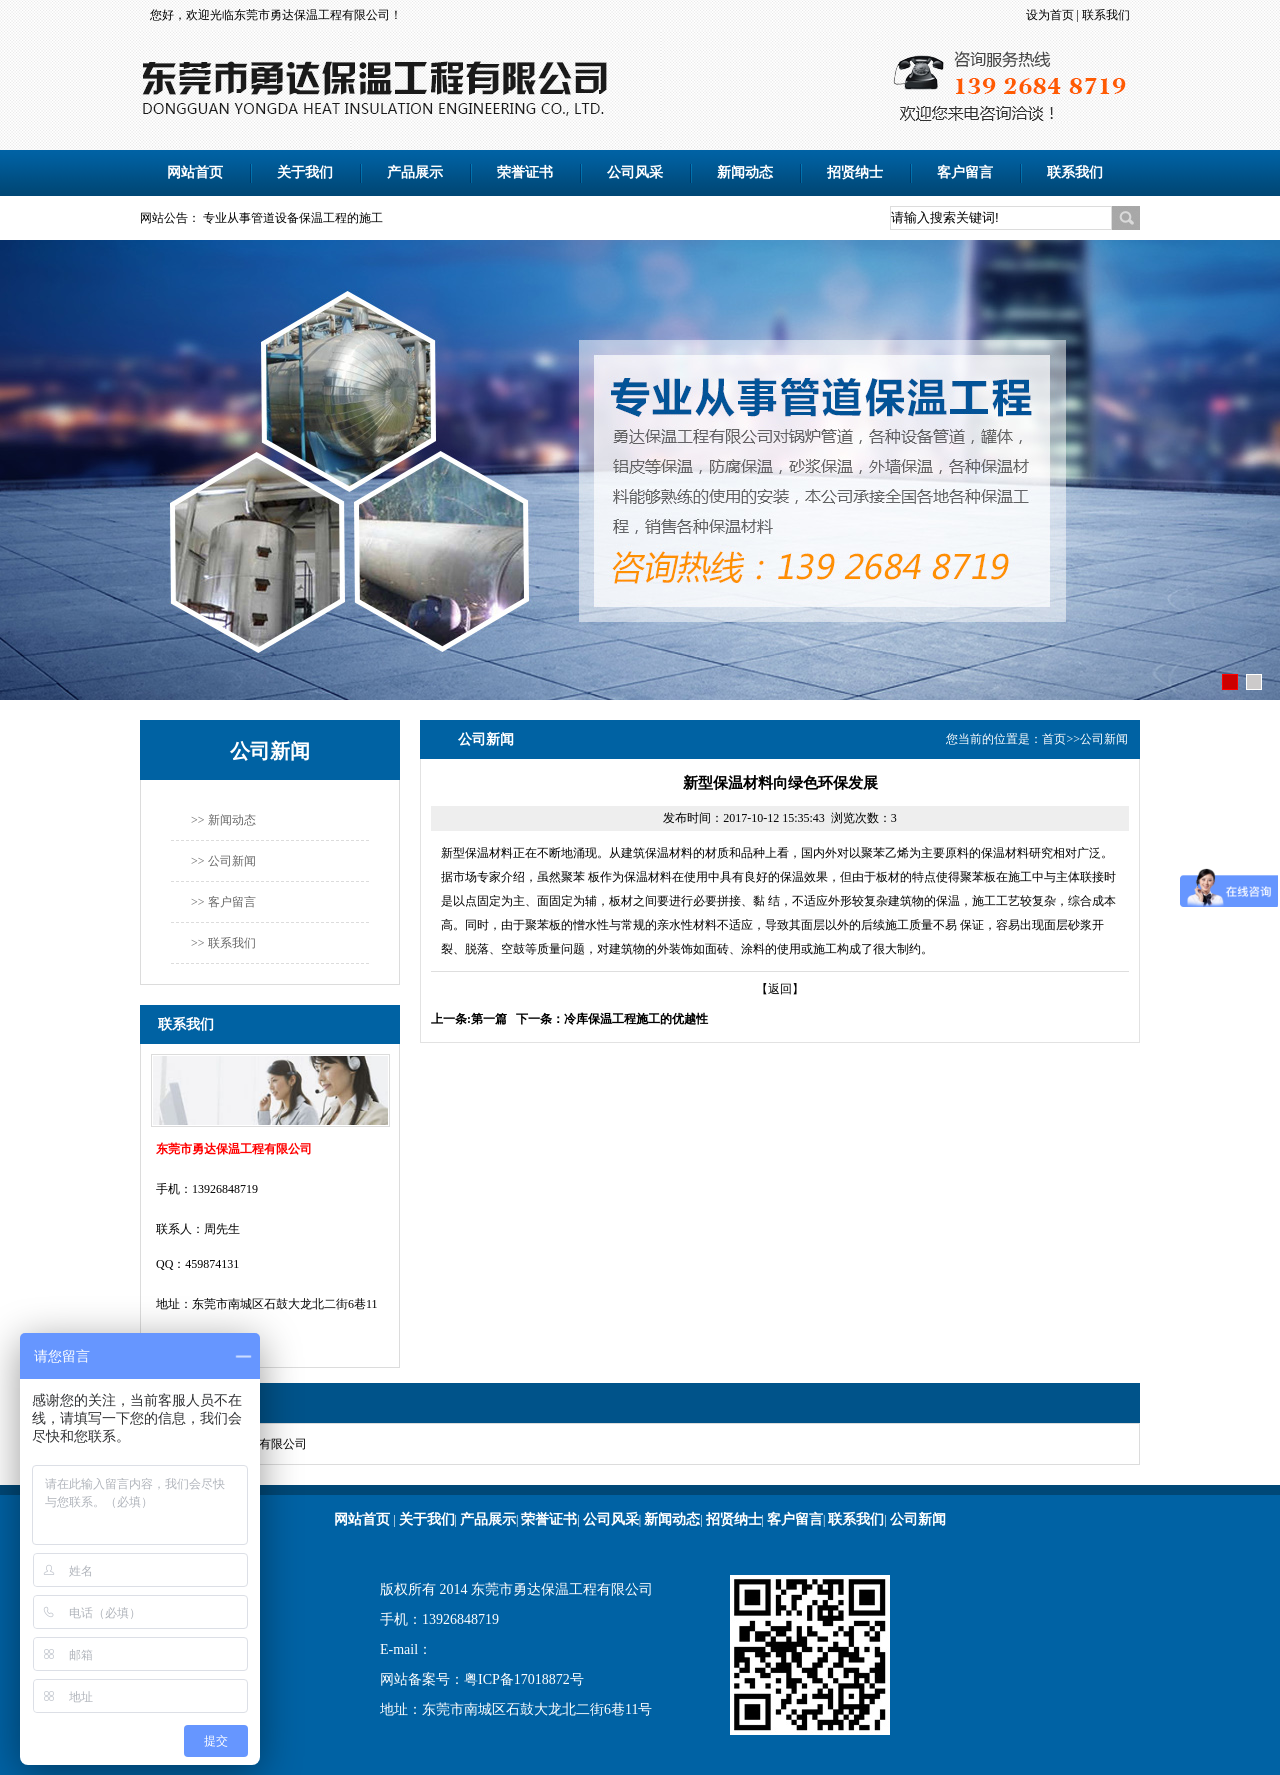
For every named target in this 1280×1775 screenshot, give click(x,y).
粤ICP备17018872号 (524, 1679)
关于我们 (305, 172)
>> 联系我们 (223, 943)
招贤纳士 (855, 172)
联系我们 (1106, 15)
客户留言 (965, 172)
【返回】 (780, 989)
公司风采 (635, 172)
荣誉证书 (525, 172)
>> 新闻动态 (223, 820)
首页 (1054, 739)
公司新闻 (1104, 739)
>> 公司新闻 (223, 861)
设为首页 (1050, 15)
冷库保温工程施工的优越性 (636, 1019)
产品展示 (415, 172)
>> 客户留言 (223, 902)
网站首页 (195, 172)
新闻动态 (745, 172)
